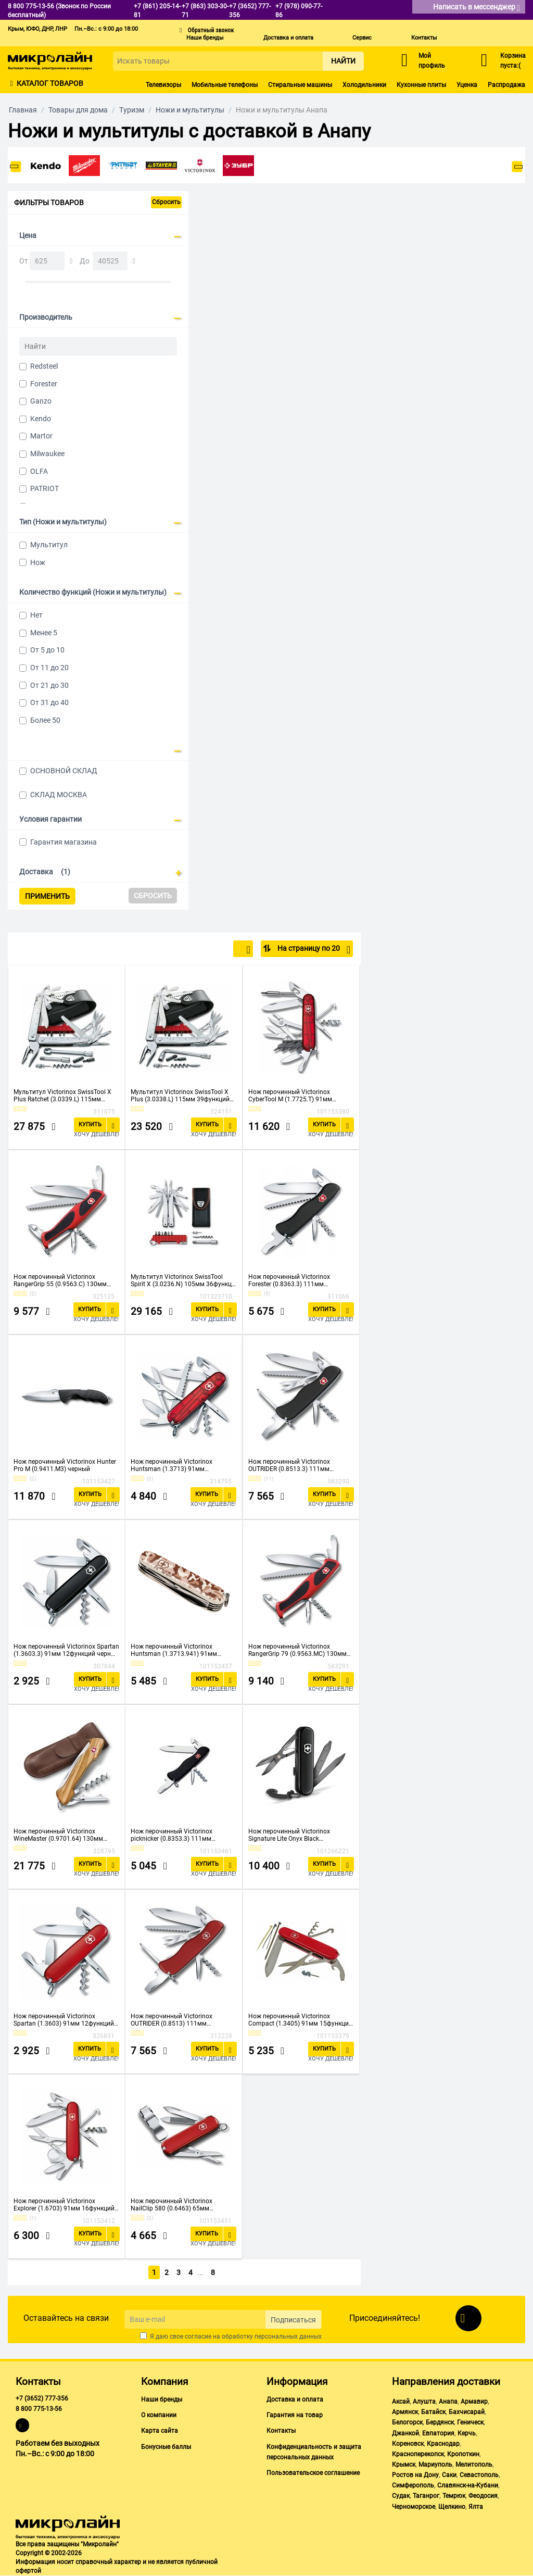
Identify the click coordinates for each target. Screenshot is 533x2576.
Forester (43, 384)
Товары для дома (78, 110)
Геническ (470, 2422)
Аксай (401, 2401)
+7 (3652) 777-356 (42, 2398)
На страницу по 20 (313, 950)
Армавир (474, 2401)
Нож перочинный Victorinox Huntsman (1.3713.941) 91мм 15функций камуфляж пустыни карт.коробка (177, 1650)
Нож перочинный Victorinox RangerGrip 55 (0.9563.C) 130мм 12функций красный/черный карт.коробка (60, 1280)
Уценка (466, 85)
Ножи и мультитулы (190, 110)
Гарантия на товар (294, 2415)
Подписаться (293, 2320)
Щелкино (451, 2506)
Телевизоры (163, 85)
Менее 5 (43, 633)
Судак (401, 2495)
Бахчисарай (467, 2412)
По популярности (216, 950)
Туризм (131, 110)
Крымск (403, 2464)
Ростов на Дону (415, 2475)
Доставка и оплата (288, 37)
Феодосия (483, 2495)
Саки (449, 2475)
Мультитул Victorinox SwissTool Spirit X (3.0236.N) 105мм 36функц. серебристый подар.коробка (182, 1280)
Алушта (424, 2401)
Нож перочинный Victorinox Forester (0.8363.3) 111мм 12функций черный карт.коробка (297, 1280)
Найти (343, 61)
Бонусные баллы (166, 2447)
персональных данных (288, 2336)
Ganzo (41, 401)
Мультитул (49, 545)
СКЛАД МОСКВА (58, 794)
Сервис (362, 37)
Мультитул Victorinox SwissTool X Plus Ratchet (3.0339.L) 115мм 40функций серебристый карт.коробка (62, 1095)
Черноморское (413, 2506)
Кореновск (408, 2443)
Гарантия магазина (63, 842)
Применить (47, 896)
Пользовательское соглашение (313, 2473)
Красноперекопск (418, 2454)
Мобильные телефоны (225, 85)
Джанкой (405, 2433)
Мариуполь (435, 2464)
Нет (36, 615)
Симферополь (413, 2485)
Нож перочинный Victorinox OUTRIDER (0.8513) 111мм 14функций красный (171, 2020)
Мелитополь (473, 2464)
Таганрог (426, 2495)
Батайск (433, 2412)
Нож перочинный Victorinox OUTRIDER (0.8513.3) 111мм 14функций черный (289, 1465)
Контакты (424, 37)
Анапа (448, 2401)
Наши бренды (205, 37)
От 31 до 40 (49, 702)
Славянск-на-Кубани (467, 2485)
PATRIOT (44, 488)
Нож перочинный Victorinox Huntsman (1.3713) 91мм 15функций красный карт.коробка (181, 1465)
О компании (158, 2415)
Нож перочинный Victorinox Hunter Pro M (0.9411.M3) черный (65, 1465)
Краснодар (443, 2443)
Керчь (467, 2433)
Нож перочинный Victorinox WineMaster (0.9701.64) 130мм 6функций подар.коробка (58, 1835)
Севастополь (479, 2475)
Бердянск (440, 2422)
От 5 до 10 (47, 650)
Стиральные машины (300, 85)
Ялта (475, 2506)
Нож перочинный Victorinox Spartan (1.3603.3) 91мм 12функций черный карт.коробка (66, 1650)
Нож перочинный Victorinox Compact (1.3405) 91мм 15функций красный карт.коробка (300, 2020)
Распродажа (506, 85)
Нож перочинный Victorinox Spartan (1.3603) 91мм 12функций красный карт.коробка (64, 2020)
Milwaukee (47, 453)
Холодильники (364, 85)
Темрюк (453, 2495)
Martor (41, 436)
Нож (37, 562)
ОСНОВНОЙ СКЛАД (63, 770)
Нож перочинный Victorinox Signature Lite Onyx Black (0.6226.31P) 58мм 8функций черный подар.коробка (291, 1835)
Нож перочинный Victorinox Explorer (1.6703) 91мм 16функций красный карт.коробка (64, 2204)
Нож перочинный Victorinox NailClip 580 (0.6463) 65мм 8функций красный (171, 2204)
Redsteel (44, 366)
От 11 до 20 (49, 667)
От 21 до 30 (49, 685)
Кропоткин (463, 2454)
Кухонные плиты (421, 85)
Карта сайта (159, 2430)
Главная (23, 110)
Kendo (40, 418)
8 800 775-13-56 (39, 2408)
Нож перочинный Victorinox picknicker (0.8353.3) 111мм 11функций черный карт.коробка (180, 1835)
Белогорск (407, 2422)
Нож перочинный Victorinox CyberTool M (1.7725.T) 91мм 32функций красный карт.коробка (298, 1095)
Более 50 (45, 720)
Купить (90, 1124)
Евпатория (438, 2433)
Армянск (405, 2412)
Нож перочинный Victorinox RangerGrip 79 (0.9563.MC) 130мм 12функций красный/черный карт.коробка (297, 1650)
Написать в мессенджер (476, 7)
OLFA (39, 471)
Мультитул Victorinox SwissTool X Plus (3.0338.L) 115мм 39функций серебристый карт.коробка (180, 1095)
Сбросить (166, 202)
